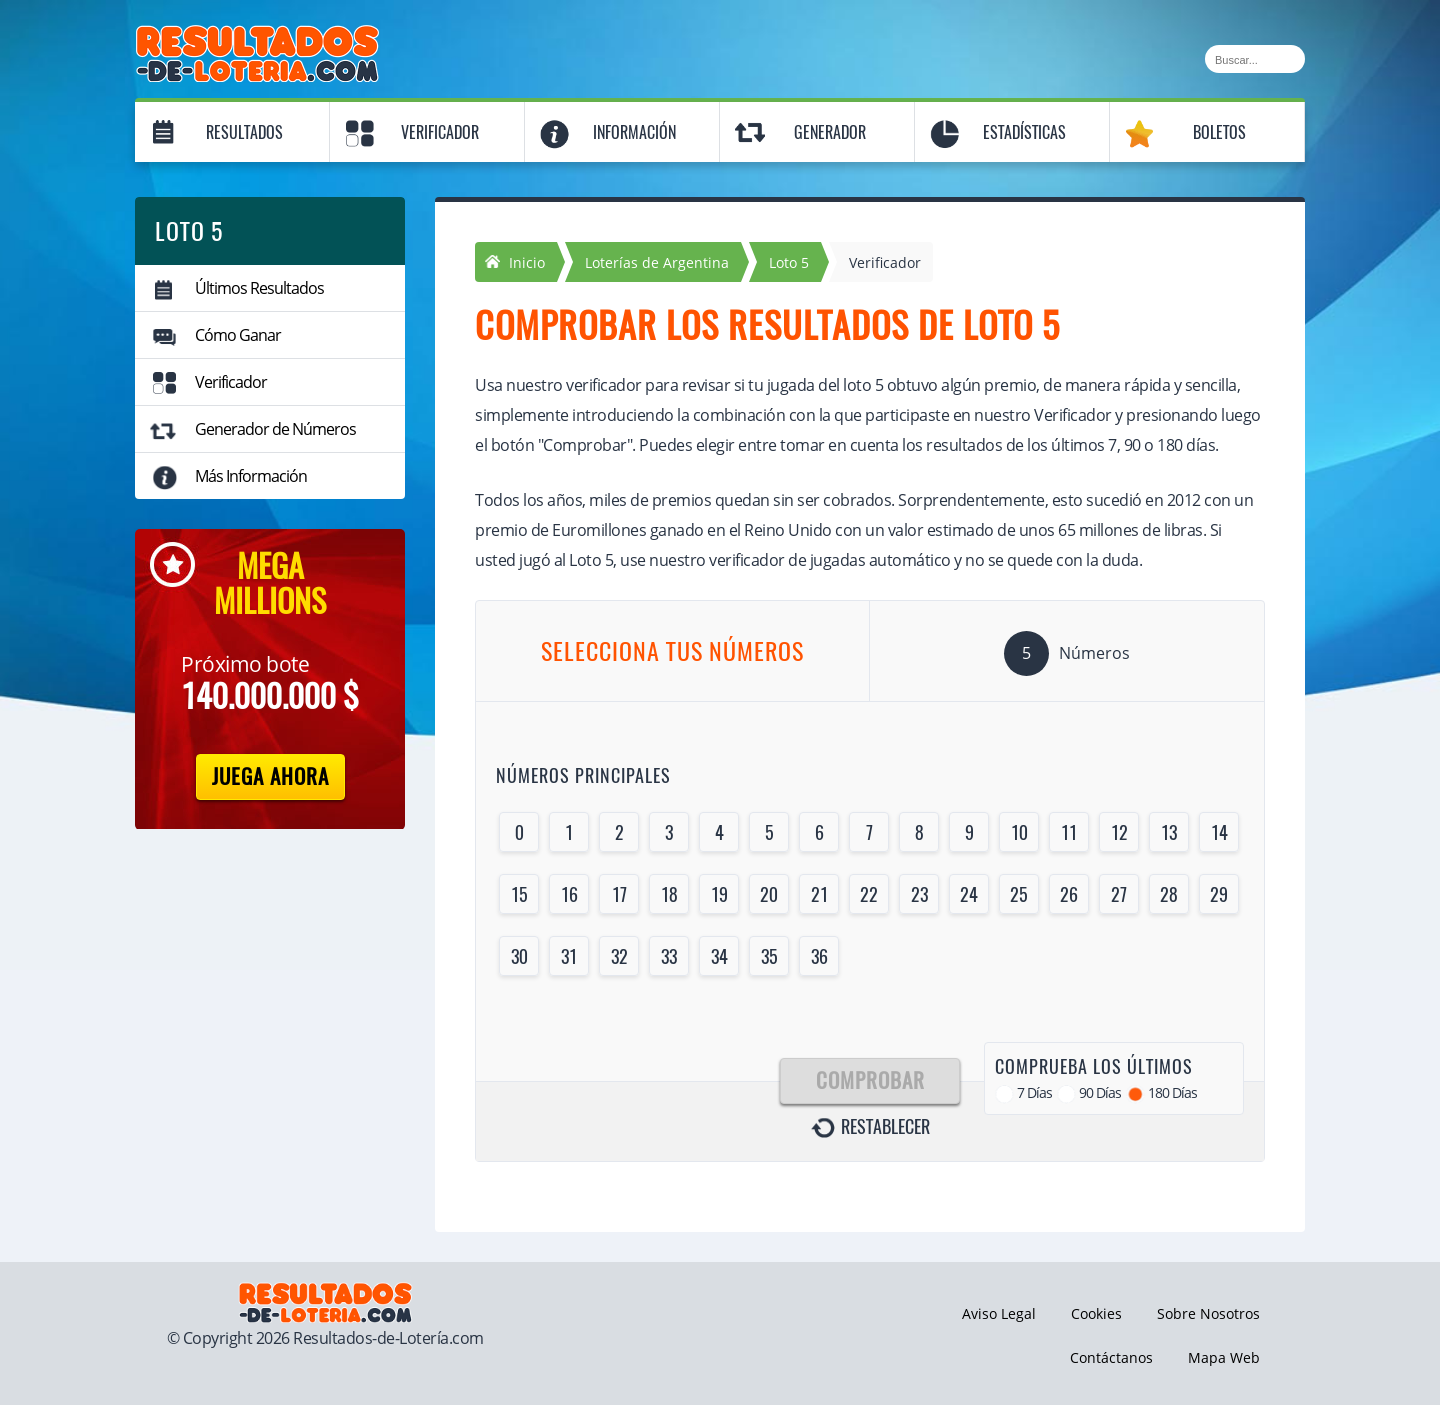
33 (669, 956)
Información (634, 132)
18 (669, 894)
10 (1019, 832)
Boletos (1219, 132)
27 (1119, 894)
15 (519, 894)
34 (719, 956)
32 (619, 956)
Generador (830, 132)
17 (619, 894)
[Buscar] (1255, 59)
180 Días (1172, 1092)
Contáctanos (1111, 1357)
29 (1219, 894)
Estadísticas (1024, 132)
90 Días (1100, 1092)
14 (1219, 832)
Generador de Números (275, 429)
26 (1069, 894)
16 (569, 894)
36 (819, 956)
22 (869, 894)
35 (769, 956)
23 (919, 894)
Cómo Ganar (238, 335)
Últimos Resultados (259, 288)
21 (819, 894)
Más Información (251, 476)
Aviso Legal (999, 1313)
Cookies (1096, 1313)
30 (519, 956)
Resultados (244, 132)
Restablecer (885, 1127)
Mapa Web (1224, 1357)
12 (1119, 832)
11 (1069, 832)
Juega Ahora (270, 776)
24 (969, 894)
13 (1169, 832)
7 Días (1034, 1092)
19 (719, 894)
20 (769, 894)
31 (569, 956)
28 (1169, 894)
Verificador (440, 132)
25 (1019, 894)
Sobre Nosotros (1208, 1313)
